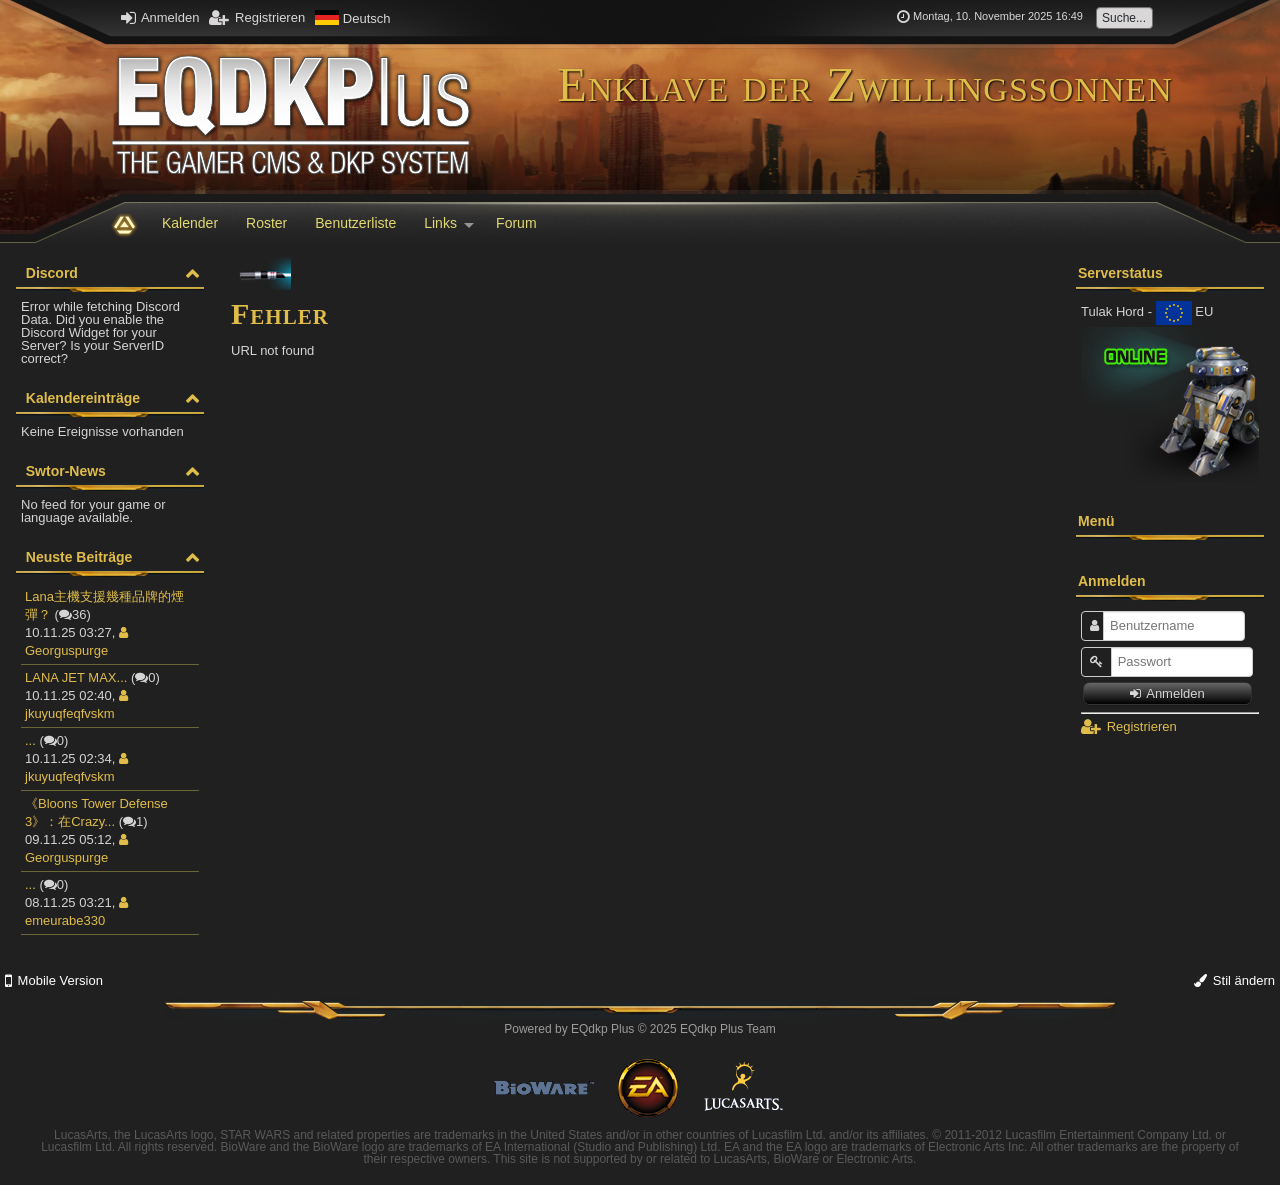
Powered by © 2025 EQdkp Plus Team (639, 1029)
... (30, 740)
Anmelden (160, 17)
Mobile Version (54, 980)
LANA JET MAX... (76, 677)
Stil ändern (1234, 980)
